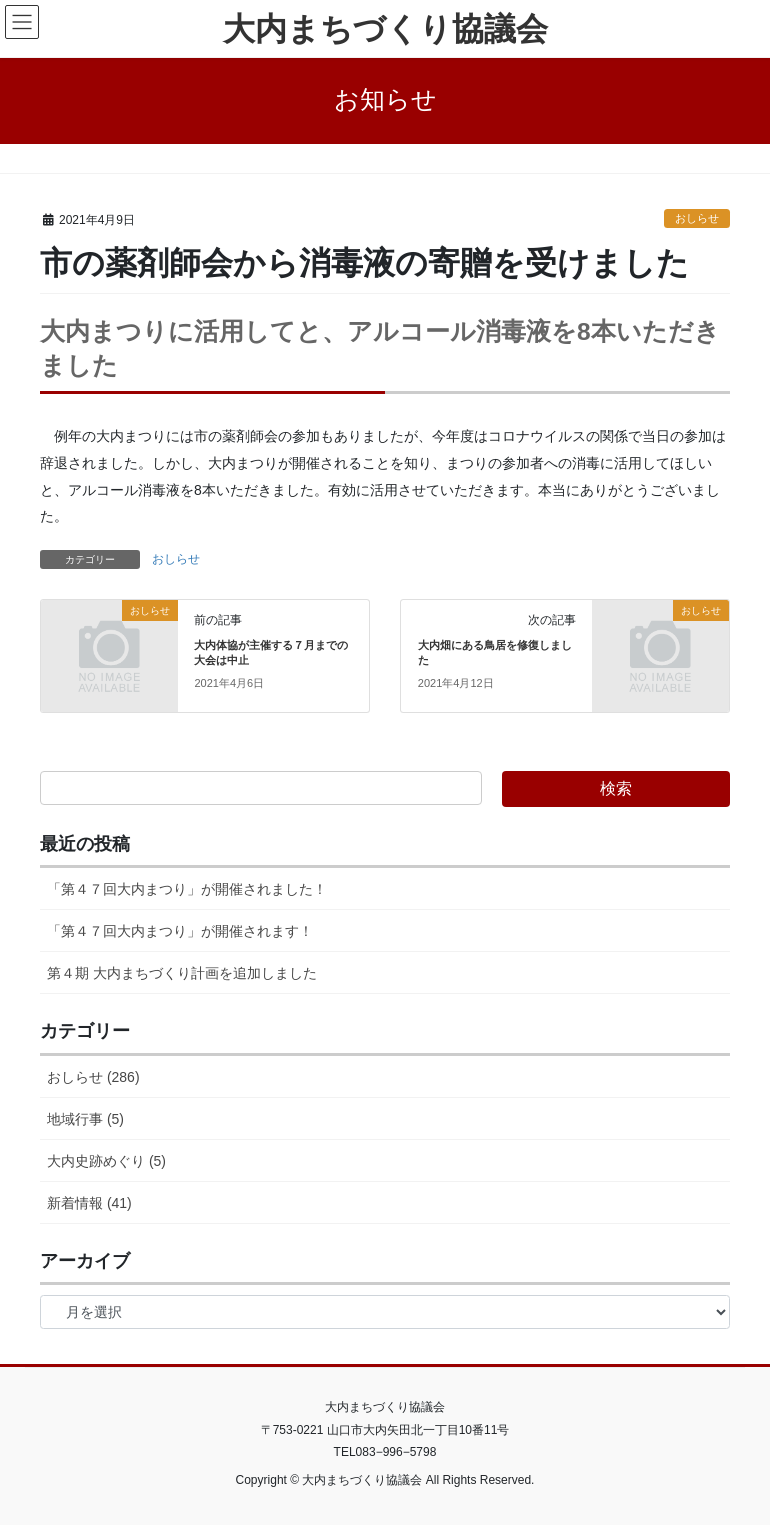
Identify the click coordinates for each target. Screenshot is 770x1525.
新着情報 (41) (89, 1203)
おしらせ (697, 218)
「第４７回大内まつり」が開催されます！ (180, 931)
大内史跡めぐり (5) (106, 1161)
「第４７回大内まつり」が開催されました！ (187, 889)
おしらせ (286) (93, 1077)
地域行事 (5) (85, 1119)
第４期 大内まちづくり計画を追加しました (182, 973)
